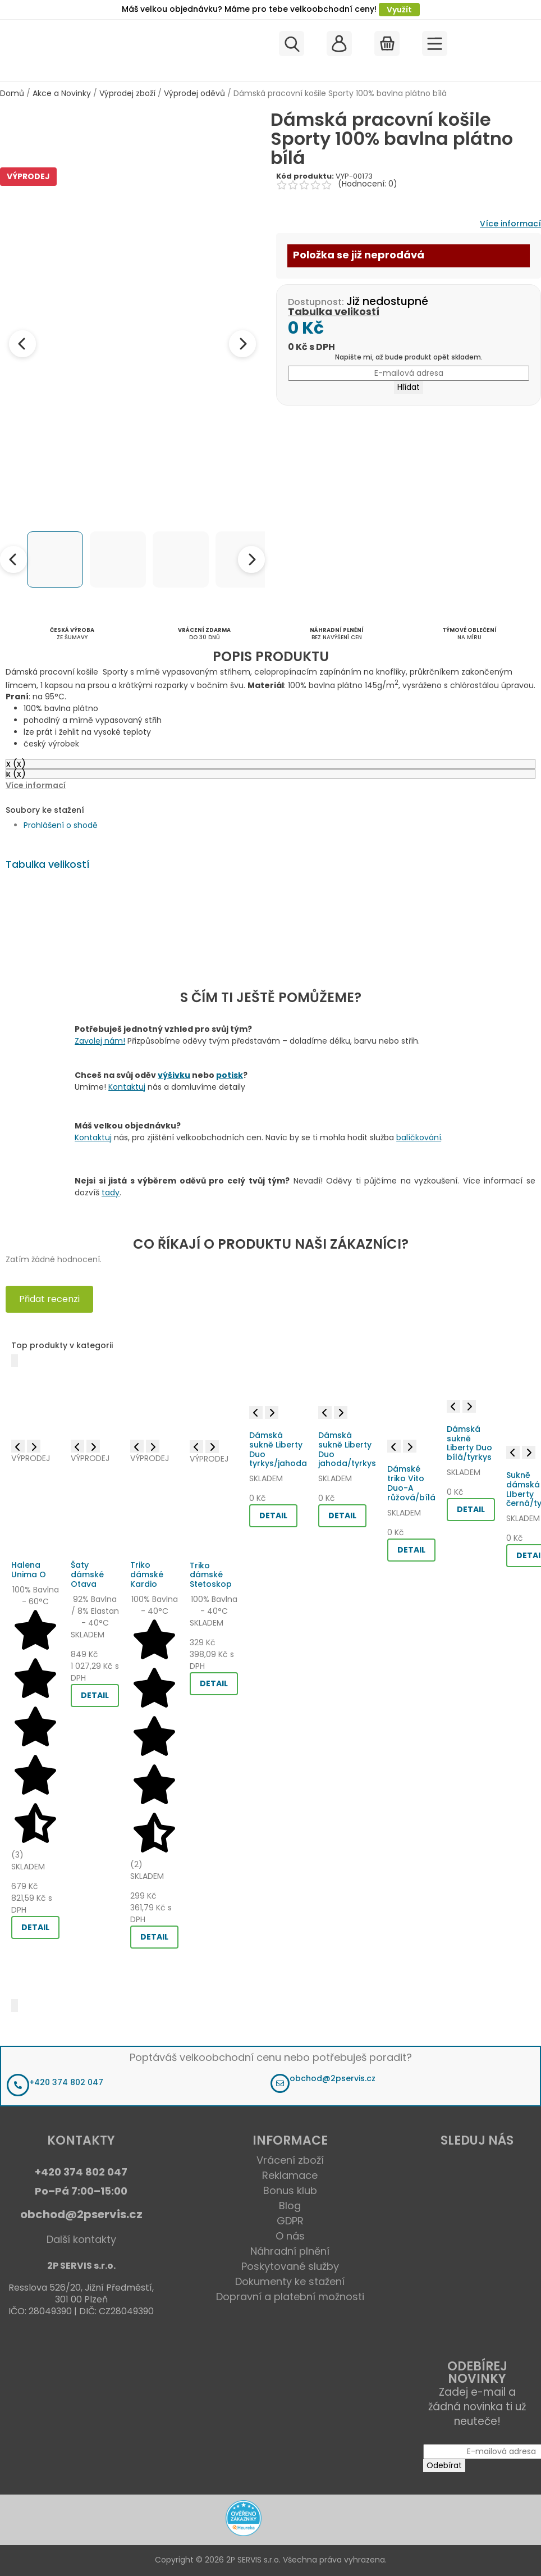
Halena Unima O (28, 1569)
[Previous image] (22, 343)
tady (111, 1192)
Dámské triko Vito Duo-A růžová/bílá (411, 1483)
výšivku (174, 1075)
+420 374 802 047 (66, 2082)
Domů (12, 93)
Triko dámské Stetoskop (211, 1575)
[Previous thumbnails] (13, 559)
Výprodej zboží (127, 93)
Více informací (510, 223)
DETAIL (35, 1927)
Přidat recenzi (49, 1298)
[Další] (14, 2005)
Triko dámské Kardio (146, 1574)
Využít (399, 9)
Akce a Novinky (62, 93)
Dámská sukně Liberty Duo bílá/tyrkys (469, 1443)
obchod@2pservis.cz (332, 2078)
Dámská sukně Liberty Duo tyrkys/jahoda (278, 1449)
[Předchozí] (14, 1360)
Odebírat (444, 2465)
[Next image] (242, 343)
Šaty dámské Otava (87, 1574)
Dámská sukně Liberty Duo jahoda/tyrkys (347, 1449)
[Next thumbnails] (251, 559)
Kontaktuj (126, 1087)
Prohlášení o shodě (61, 825)
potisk (229, 1075)
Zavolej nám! (100, 1040)
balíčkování (418, 1137)
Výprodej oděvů (194, 93)
